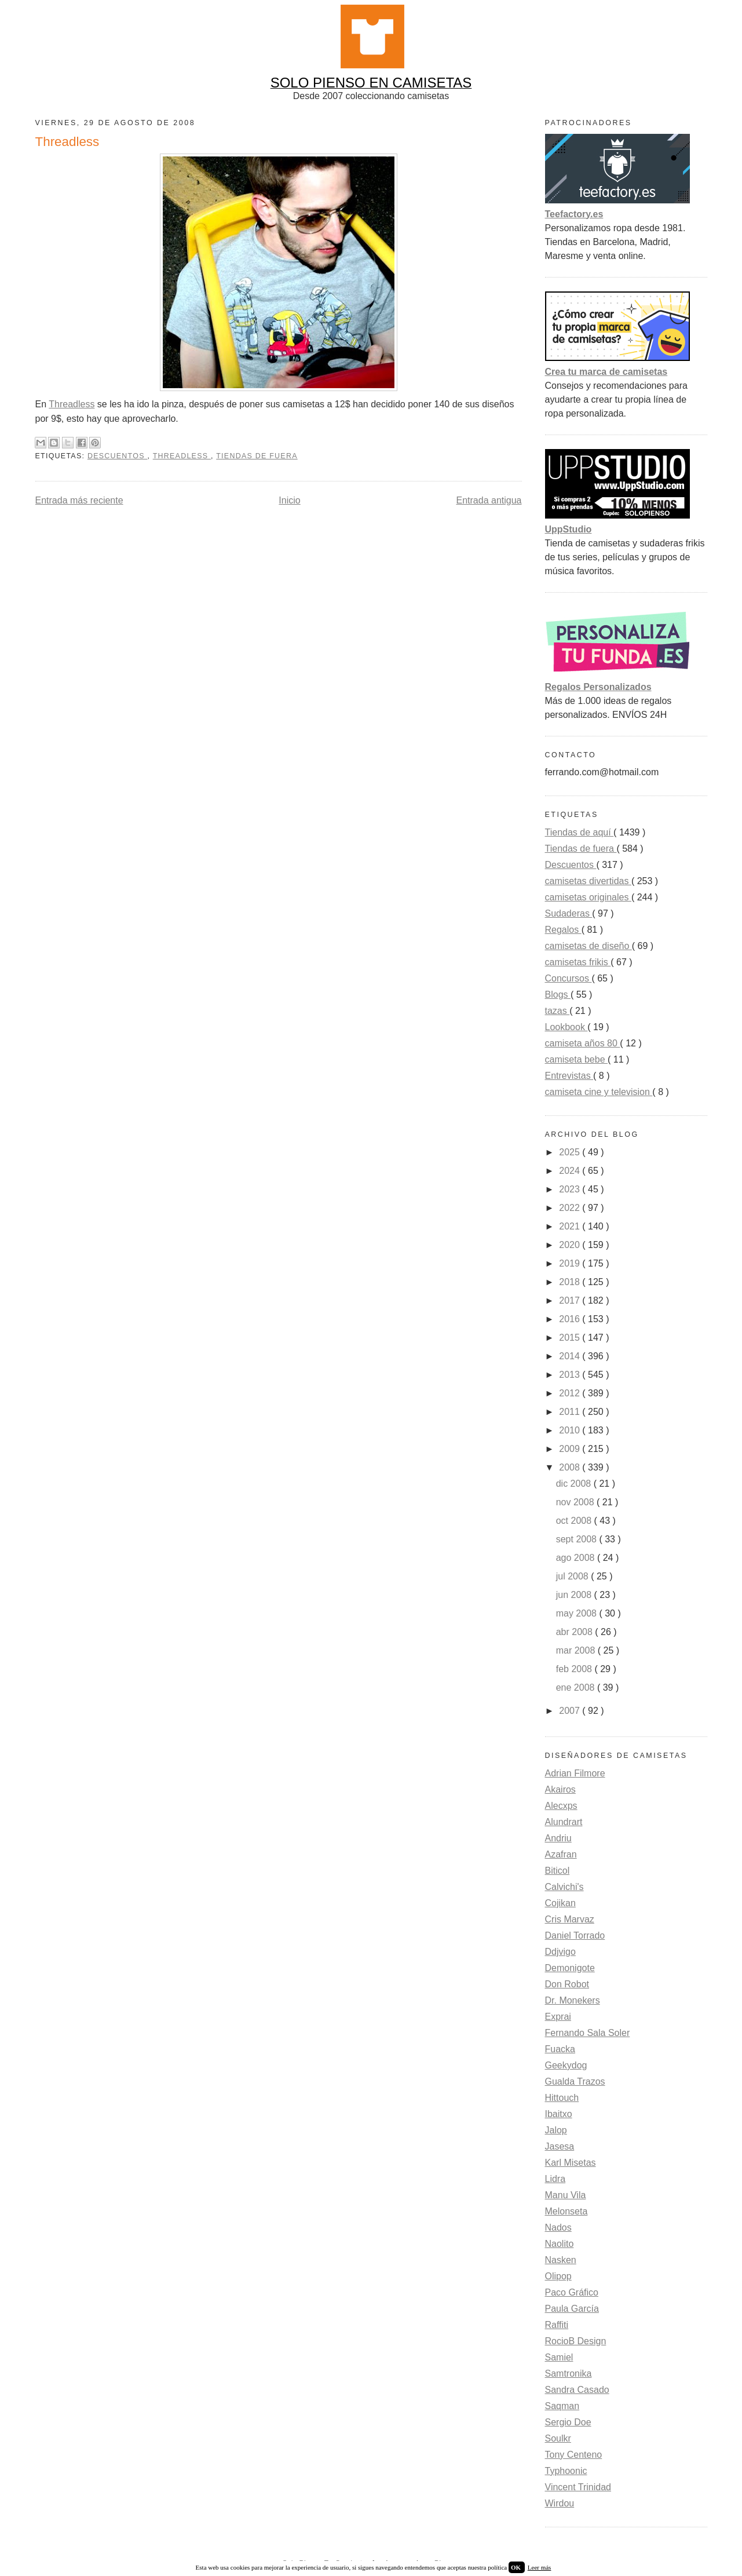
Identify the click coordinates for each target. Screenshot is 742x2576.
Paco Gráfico (571, 2292)
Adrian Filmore (575, 1773)
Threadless (71, 404)
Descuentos (117, 456)
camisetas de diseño (588, 946)
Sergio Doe (568, 2422)
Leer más (539, 2567)
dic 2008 (575, 1483)
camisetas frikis (578, 962)
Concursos (568, 978)
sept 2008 (578, 1539)
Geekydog (566, 2065)
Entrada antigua (489, 500)
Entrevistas (569, 1076)
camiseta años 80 (582, 1043)
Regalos (563, 930)
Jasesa (560, 2146)
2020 (570, 1245)
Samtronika (568, 2373)
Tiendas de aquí (579, 832)
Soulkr (558, 2438)
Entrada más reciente (79, 500)
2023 (570, 1189)
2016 (570, 1319)
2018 (570, 1282)
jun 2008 (575, 1595)
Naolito (559, 2244)
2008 (570, 1467)
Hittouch (562, 2098)
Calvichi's (564, 1887)
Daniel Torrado (575, 1935)
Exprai (558, 2017)
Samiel (559, 2357)
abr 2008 (575, 1632)
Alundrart (564, 1822)
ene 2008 (576, 1687)
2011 (570, 1412)
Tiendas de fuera (257, 456)
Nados (558, 2227)
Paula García (572, 2309)
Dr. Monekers (572, 2000)
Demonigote (570, 1968)
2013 (570, 1375)
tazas (557, 1011)
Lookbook (566, 1027)
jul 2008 (573, 1576)
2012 (570, 1393)
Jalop (556, 2130)
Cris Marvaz (569, 1919)
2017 (570, 1300)
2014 (570, 1356)
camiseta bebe (576, 1059)
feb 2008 (575, 1669)
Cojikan (560, 1903)
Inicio (289, 500)
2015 (570, 1337)
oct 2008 (575, 1521)
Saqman (562, 2406)
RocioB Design (575, 2341)
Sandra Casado (577, 2390)
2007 (570, 1711)
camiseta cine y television (599, 1092)
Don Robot (567, 1984)
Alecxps (561, 1806)
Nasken (560, 2260)
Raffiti (557, 2325)
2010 (570, 1430)
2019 (570, 1263)
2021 (570, 1226)
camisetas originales (588, 897)
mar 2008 (577, 1650)
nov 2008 (576, 1502)
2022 (570, 1208)
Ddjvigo (560, 1952)
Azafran (561, 1854)
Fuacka (560, 2049)
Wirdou (560, 2503)
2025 (570, 1152)
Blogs (558, 994)
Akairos (560, 1789)
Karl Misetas (570, 2163)
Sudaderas (569, 913)
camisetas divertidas (588, 881)
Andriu (558, 1838)
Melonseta (566, 2211)
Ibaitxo (558, 2114)
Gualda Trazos (575, 2081)
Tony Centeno (573, 2455)
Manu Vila (565, 2195)
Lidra (555, 2179)
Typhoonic (566, 2471)
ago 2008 (576, 1558)
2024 (570, 1171)
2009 (570, 1449)
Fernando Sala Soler (587, 2033)
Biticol (557, 1871)
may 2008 (578, 1613)
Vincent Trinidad (578, 2487)
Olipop (558, 2276)
